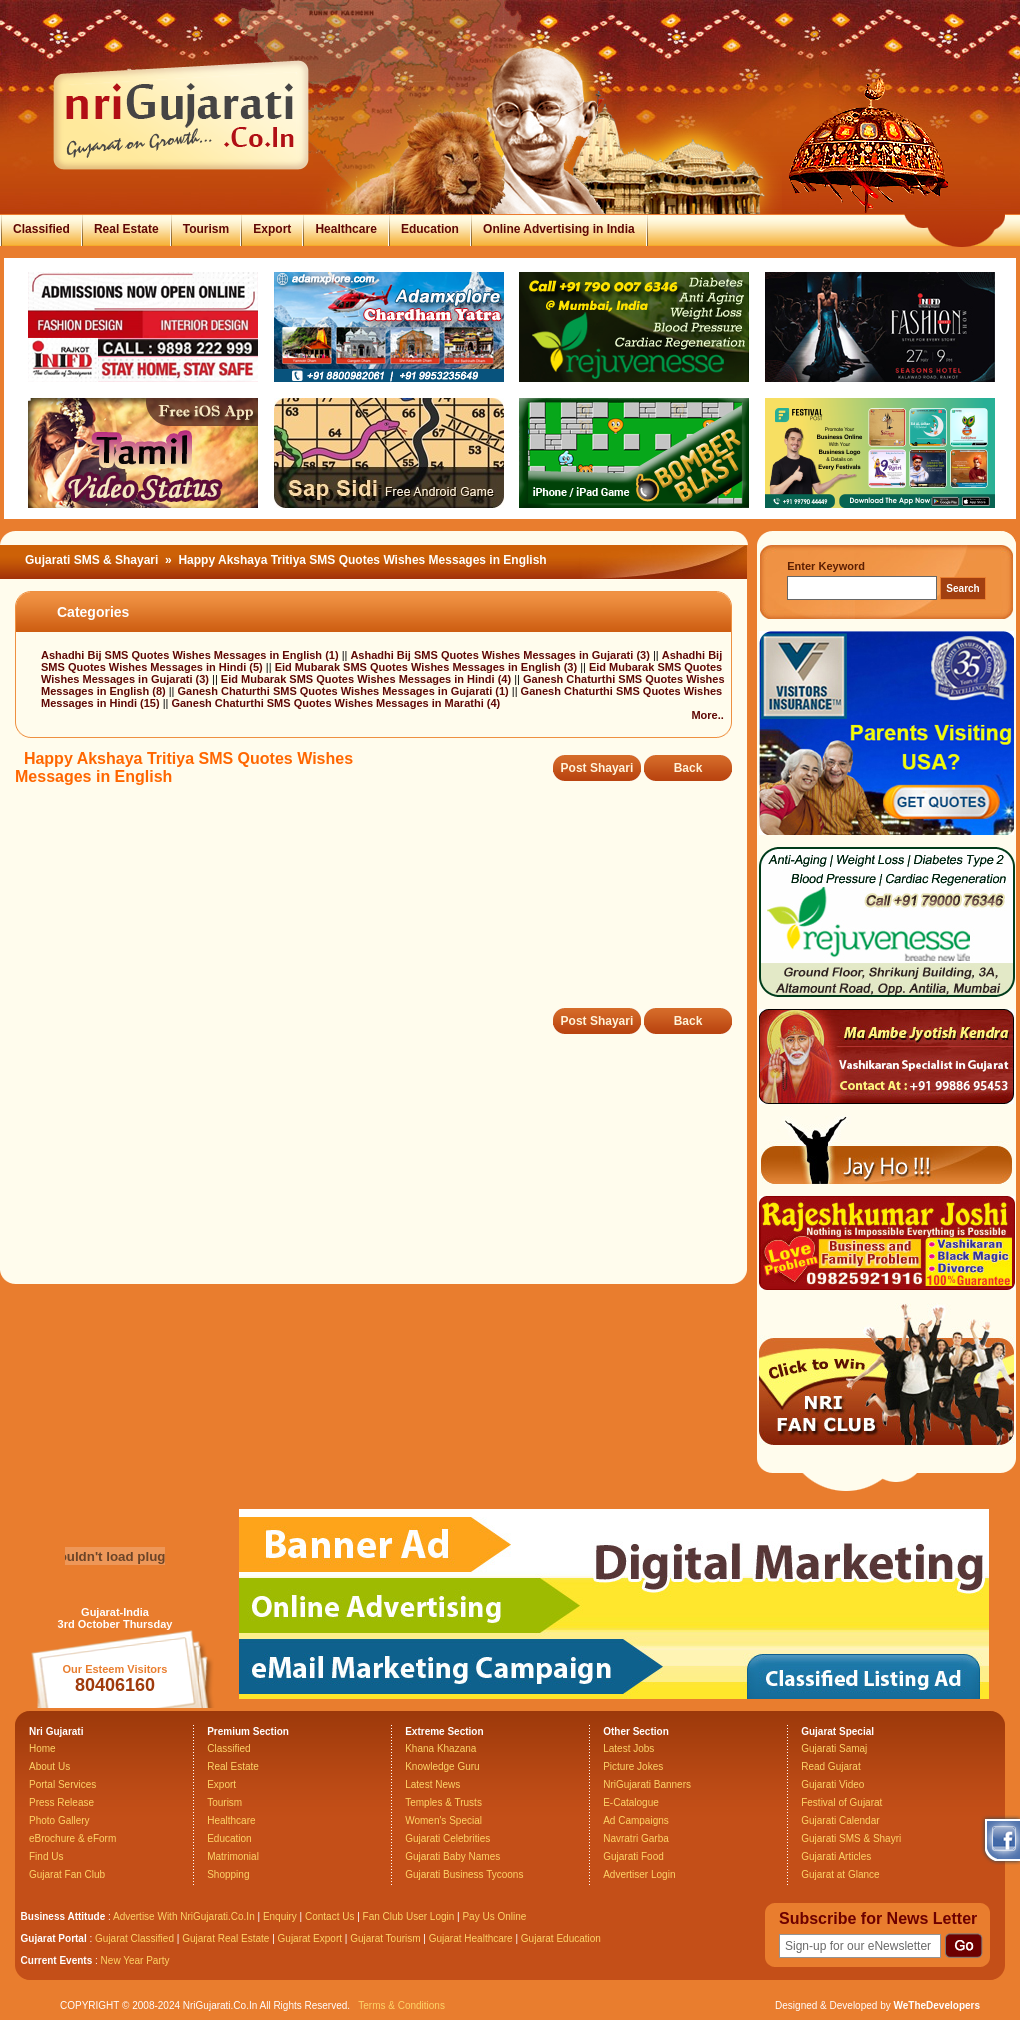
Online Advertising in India (559, 229)
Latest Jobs (628, 1748)
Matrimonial (233, 1856)
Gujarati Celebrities (447, 1838)
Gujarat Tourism (385, 1938)
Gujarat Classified (134, 1938)
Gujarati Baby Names (452, 1856)
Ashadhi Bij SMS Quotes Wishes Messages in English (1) (191, 655)
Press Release (61, 1802)
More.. (707, 715)
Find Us (46, 1856)
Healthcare (345, 229)
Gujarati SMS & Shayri (851, 1838)
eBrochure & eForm (72, 1838)
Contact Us (329, 1916)
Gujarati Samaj (834, 1748)
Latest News (432, 1784)
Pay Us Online (494, 1916)
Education (430, 229)
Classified (41, 229)
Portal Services (62, 1784)
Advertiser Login (639, 1874)
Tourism (206, 229)
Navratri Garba (636, 1838)
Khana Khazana (440, 1748)
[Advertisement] (379, 911)
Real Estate (126, 229)
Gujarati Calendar (840, 1820)
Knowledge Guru (442, 1766)
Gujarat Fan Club (67, 1874)
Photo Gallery (59, 1820)
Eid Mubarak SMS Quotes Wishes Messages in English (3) (428, 667)
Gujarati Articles (836, 1856)
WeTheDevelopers (936, 2005)
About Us (49, 1766)
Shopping (228, 1874)
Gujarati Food (633, 1856)
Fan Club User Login (409, 1916)
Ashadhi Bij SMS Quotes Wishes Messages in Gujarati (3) (501, 655)
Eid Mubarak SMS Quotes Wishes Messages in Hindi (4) (367, 679)
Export (272, 229)
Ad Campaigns (636, 1820)
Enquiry (281, 1916)
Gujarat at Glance (840, 1874)
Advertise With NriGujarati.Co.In (184, 1916)
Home (42, 1748)
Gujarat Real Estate (225, 1938)
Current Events (57, 1960)
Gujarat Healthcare (471, 1938)
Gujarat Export (310, 1938)
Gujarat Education (561, 1938)
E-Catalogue (631, 1802)
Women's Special (443, 1820)
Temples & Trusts (443, 1802)
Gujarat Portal (54, 1938)
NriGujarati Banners (647, 1784)
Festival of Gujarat (841, 1802)
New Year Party (135, 1960)
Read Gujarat (830, 1766)
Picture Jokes (633, 1766)
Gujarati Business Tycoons (464, 1874)
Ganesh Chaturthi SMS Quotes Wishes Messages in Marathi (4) (335, 703)
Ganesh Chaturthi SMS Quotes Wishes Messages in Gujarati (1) (345, 691)
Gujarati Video (832, 1784)
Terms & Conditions (401, 2005)
